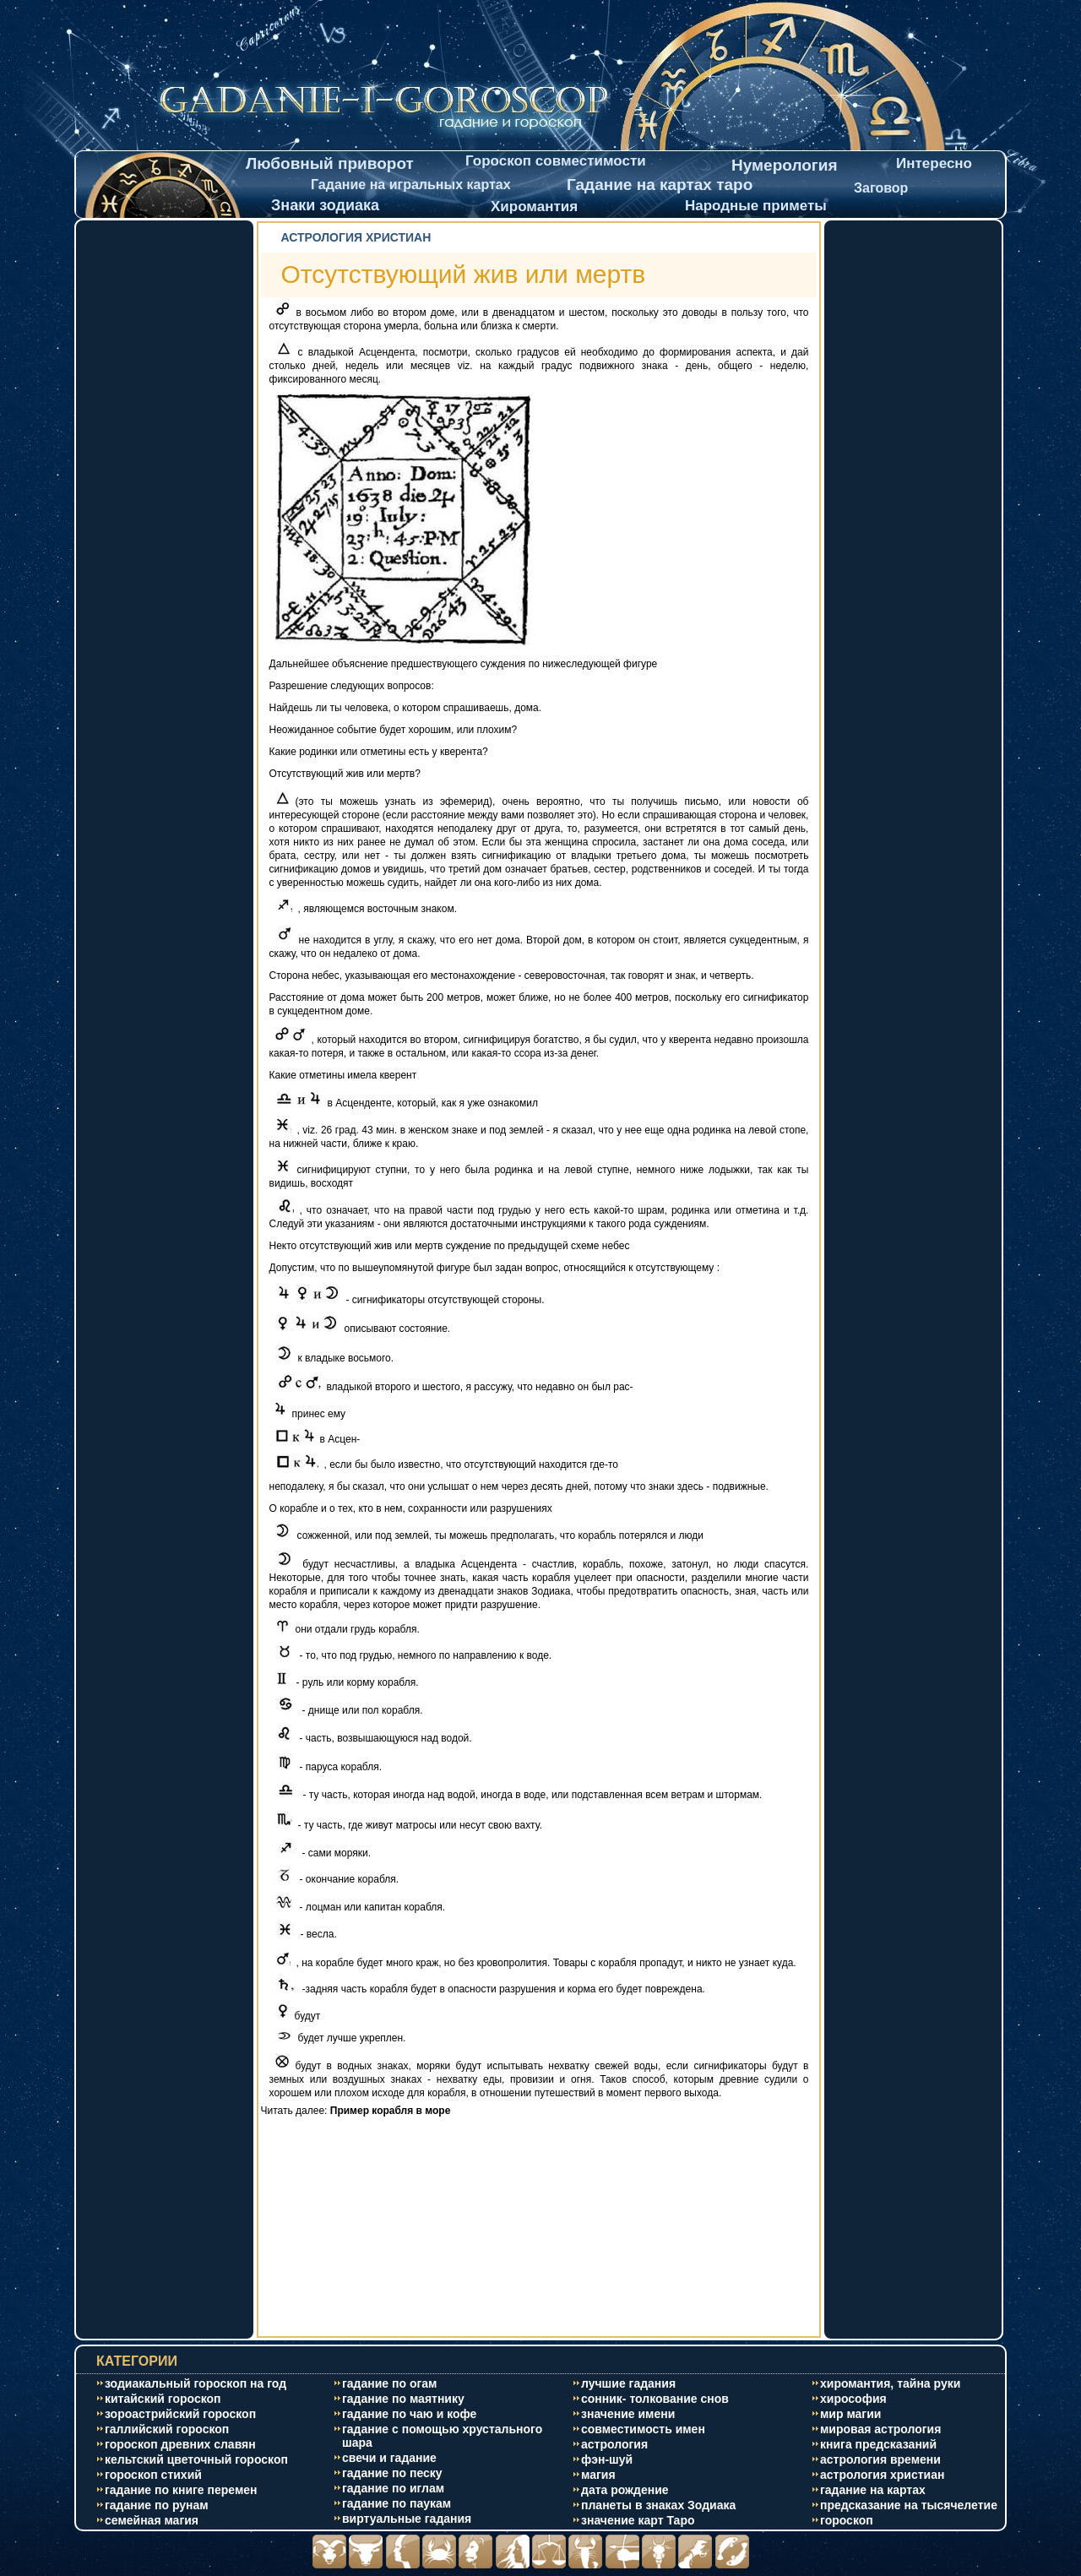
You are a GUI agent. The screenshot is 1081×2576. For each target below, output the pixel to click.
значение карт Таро (638, 2520)
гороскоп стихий (153, 2474)
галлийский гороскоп (167, 2429)
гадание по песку (392, 2473)
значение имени (628, 2414)
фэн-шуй (607, 2459)
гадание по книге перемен (181, 2490)
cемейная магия (151, 2520)
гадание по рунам (157, 2505)
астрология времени (880, 2459)
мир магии (850, 2414)
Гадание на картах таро (659, 184)
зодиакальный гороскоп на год (195, 2383)
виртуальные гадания (406, 2518)
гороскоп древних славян (180, 2444)
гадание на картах (873, 2490)
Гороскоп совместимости (555, 161)
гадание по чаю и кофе (409, 2414)
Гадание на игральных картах (411, 184)
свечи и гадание (389, 2458)
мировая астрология (880, 2429)
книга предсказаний (878, 2444)
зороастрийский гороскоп (180, 2414)
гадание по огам (389, 2383)
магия (598, 2474)
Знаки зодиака (325, 205)
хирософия (853, 2398)
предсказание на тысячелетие (908, 2505)
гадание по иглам (393, 2488)
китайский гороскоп (163, 2398)
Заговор (881, 188)
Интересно (934, 163)
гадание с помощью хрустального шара (442, 2435)
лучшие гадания (628, 2383)
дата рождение (625, 2490)
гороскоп (846, 2520)
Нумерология (784, 165)
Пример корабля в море (390, 2111)
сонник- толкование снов (655, 2398)
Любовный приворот (330, 163)
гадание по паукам (396, 2503)
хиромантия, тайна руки (890, 2383)
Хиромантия (534, 206)
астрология (614, 2444)
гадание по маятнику (403, 2398)
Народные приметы (756, 206)
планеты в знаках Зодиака (658, 2505)
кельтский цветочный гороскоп (196, 2459)
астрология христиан (882, 2474)
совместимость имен (643, 2429)
